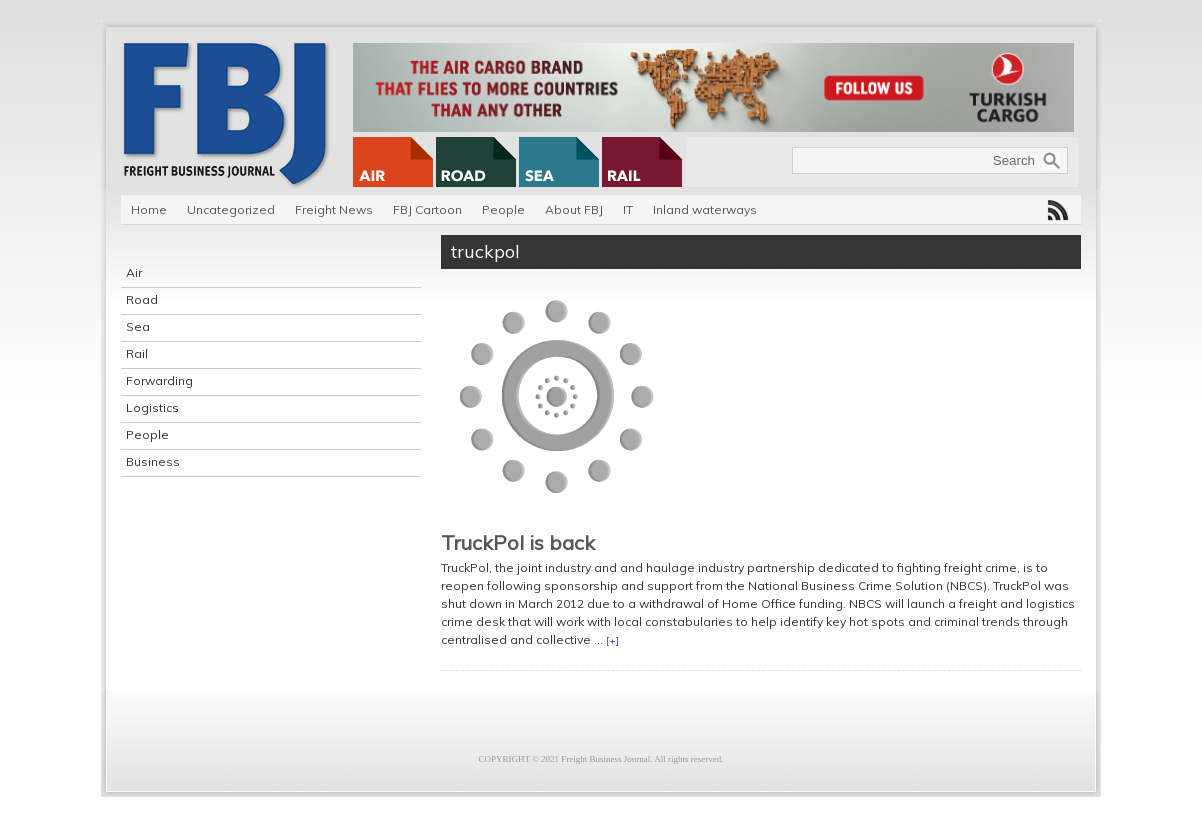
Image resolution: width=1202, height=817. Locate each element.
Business (153, 461)
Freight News (334, 209)
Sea (138, 326)
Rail (137, 353)
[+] (612, 640)
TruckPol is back (518, 542)
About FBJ (574, 209)
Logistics (152, 407)
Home (149, 209)
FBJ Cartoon (427, 209)
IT (628, 209)
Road (142, 299)
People (503, 209)
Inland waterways (705, 209)
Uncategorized (231, 209)
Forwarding (159, 380)
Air (134, 272)
